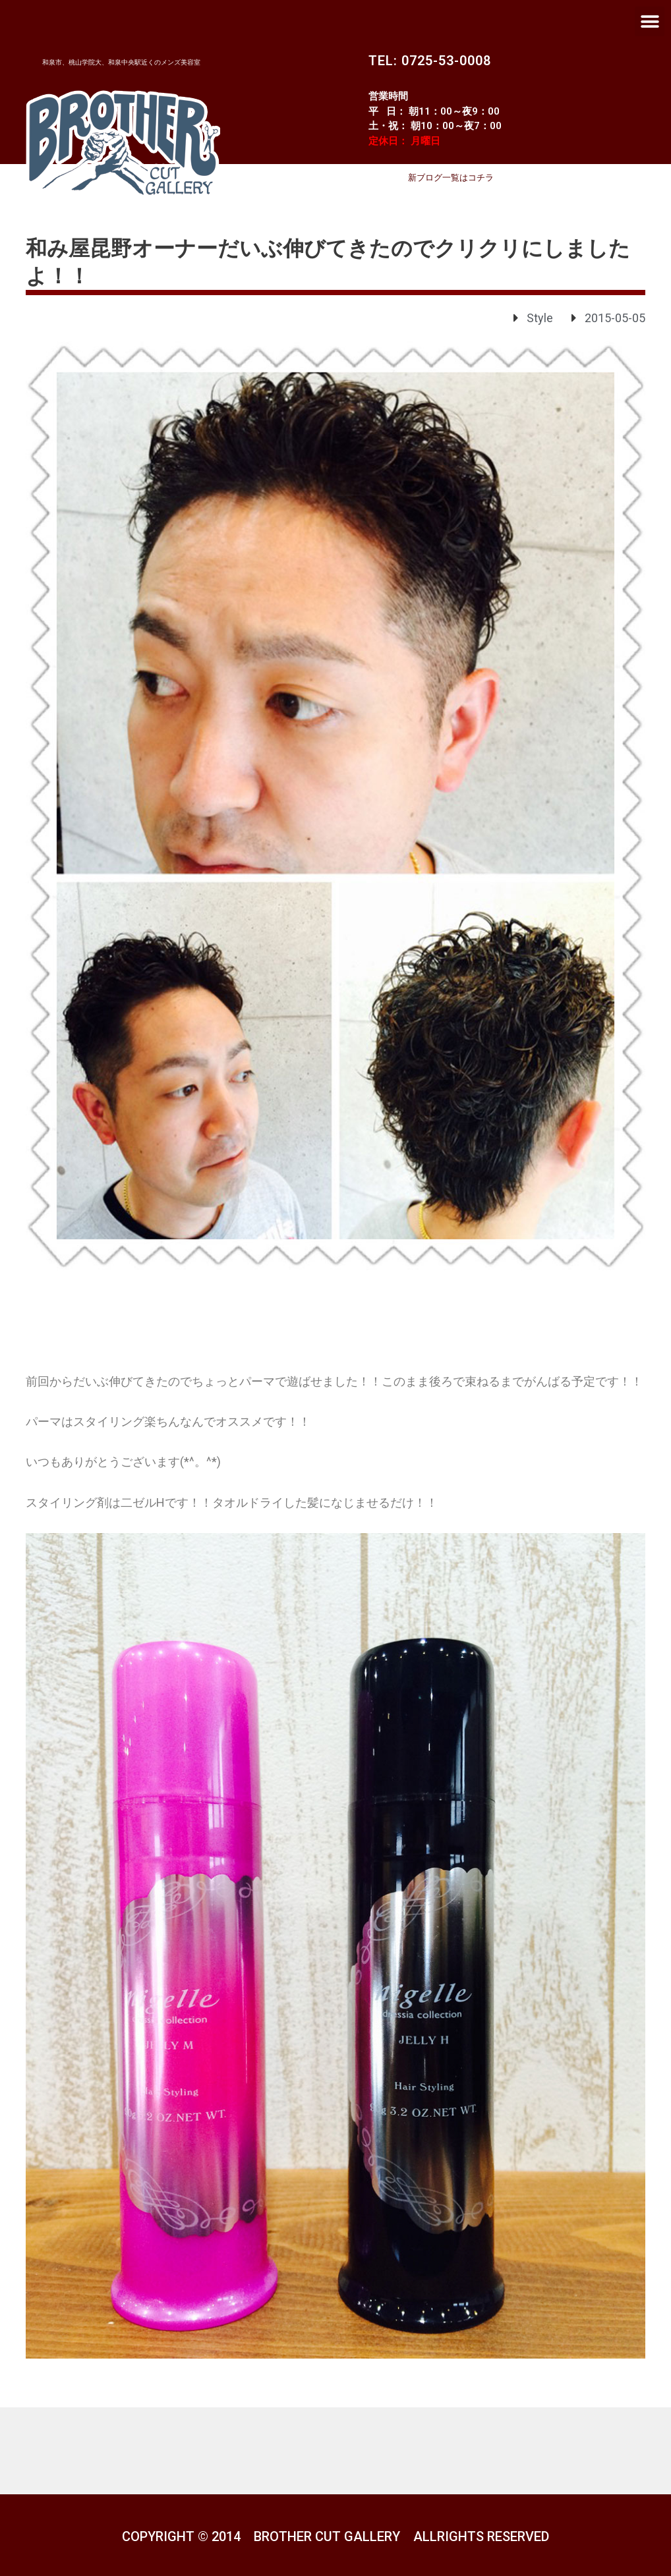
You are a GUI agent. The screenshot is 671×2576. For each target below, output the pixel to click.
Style (540, 318)
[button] (649, 21)
